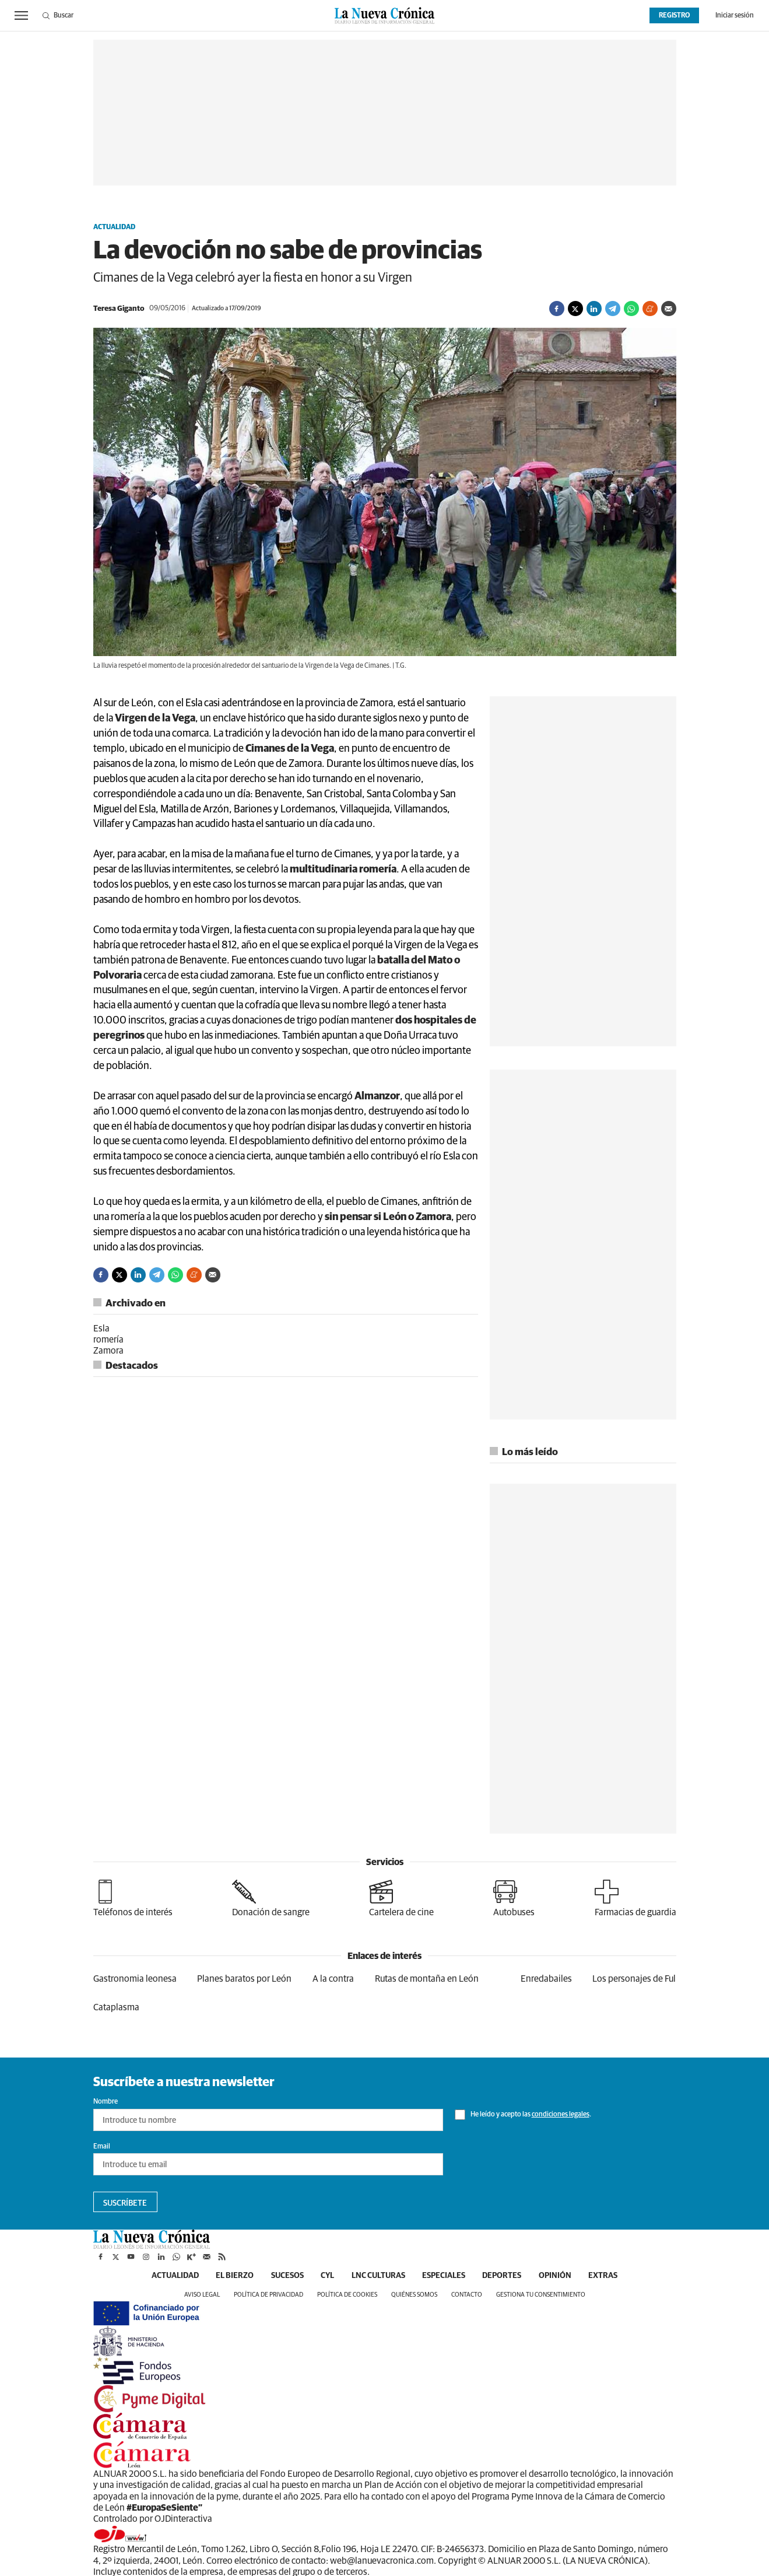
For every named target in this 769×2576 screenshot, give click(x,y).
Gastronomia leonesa (135, 1978)
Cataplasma (116, 2007)
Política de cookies (347, 2294)
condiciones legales (560, 2114)
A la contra (333, 1978)
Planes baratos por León (244, 1978)
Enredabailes (546, 1978)
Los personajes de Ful (634, 1978)
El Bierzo (234, 2276)
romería (108, 1339)
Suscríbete (125, 2203)
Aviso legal (202, 2294)
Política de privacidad (268, 2294)
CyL (327, 2276)
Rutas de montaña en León (427, 1978)
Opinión (556, 2276)
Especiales (444, 2276)
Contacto (466, 2294)
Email (101, 2146)
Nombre (105, 2101)
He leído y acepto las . (523, 2114)
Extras (604, 2276)
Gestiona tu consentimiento (540, 2294)
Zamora (108, 1350)
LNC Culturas (378, 2276)
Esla (101, 1328)
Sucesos (287, 2276)
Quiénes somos (414, 2294)
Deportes (502, 2276)
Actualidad (114, 227)
